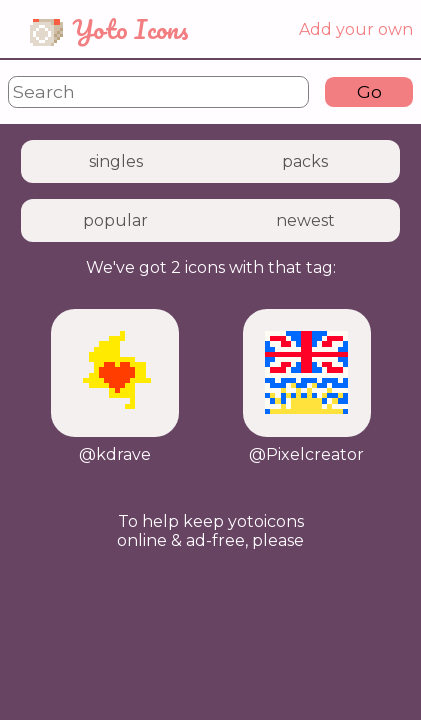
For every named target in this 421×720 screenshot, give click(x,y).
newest (305, 220)
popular (115, 220)
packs (305, 161)
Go (369, 91)
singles (116, 161)
